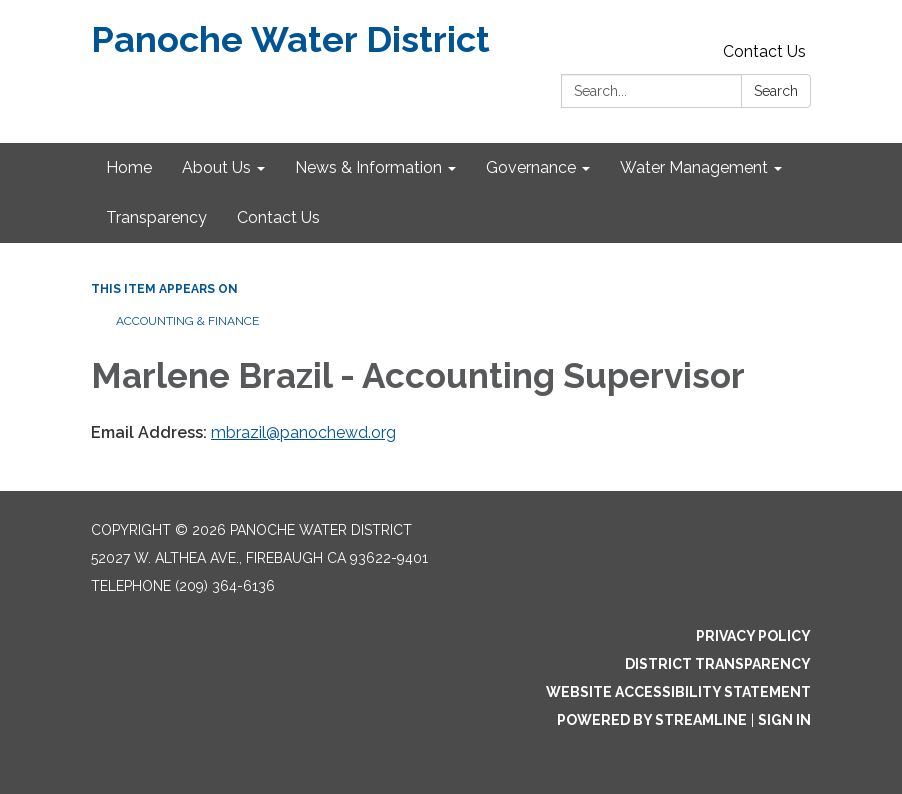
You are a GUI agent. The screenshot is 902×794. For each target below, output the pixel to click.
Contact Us (764, 51)
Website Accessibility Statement (678, 692)
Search (776, 91)
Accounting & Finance (187, 321)
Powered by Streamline (652, 720)
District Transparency (718, 664)
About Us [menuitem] (216, 167)
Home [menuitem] (129, 167)
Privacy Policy (753, 636)
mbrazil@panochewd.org (303, 432)
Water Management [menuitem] (694, 167)
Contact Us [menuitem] (278, 217)
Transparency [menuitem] (156, 217)
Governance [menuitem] (531, 167)
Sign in (784, 720)
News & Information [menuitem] (368, 167)
